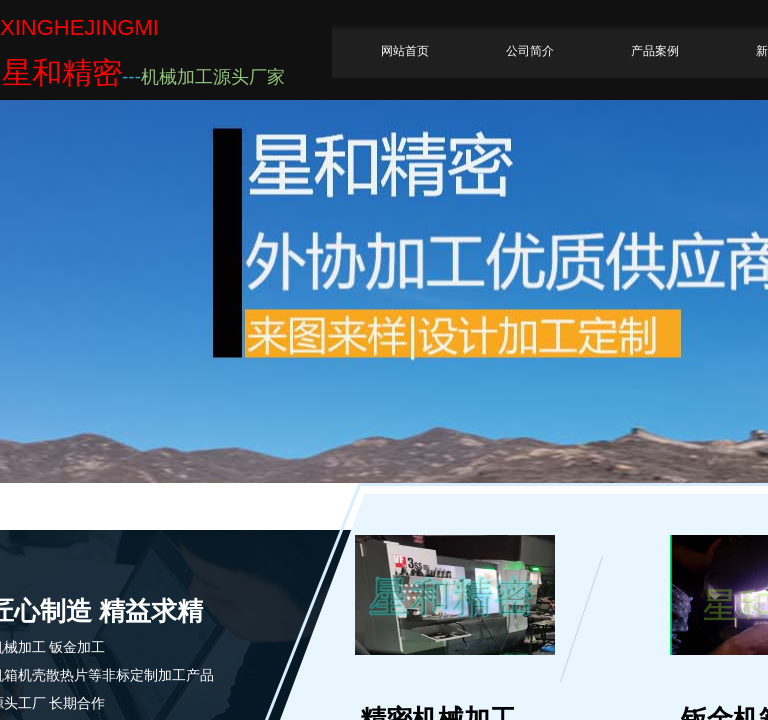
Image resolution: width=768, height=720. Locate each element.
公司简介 (530, 51)
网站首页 (405, 51)
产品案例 (655, 51)
